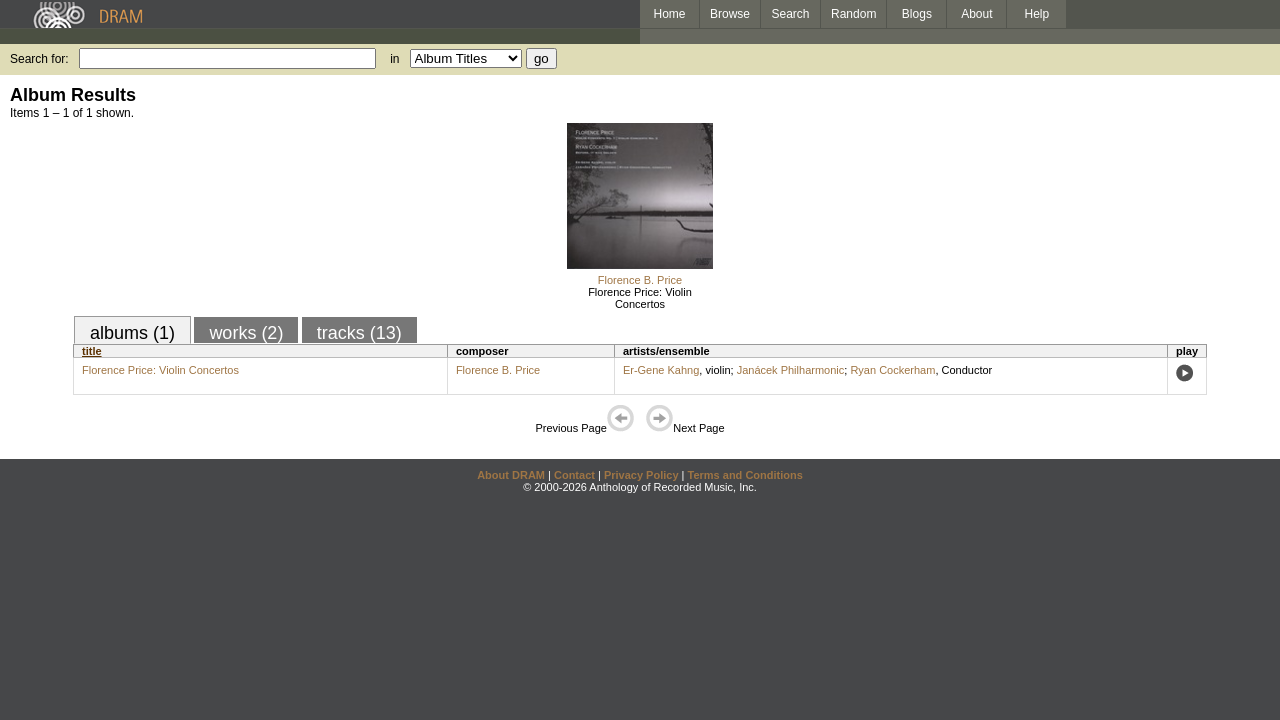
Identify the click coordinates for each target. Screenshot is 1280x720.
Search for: (39, 59)
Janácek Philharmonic (791, 370)
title (92, 351)
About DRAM (511, 475)
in (394, 59)
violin (717, 370)
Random (853, 14)
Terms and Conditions (745, 475)
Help (1037, 14)
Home (669, 14)
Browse (730, 14)
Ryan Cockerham (892, 370)
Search (791, 14)
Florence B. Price (640, 280)
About (976, 14)
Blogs (917, 14)
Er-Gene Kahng (661, 370)
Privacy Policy (641, 475)
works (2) (246, 333)
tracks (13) (359, 333)
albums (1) (132, 333)
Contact (574, 475)
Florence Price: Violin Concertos (640, 298)
